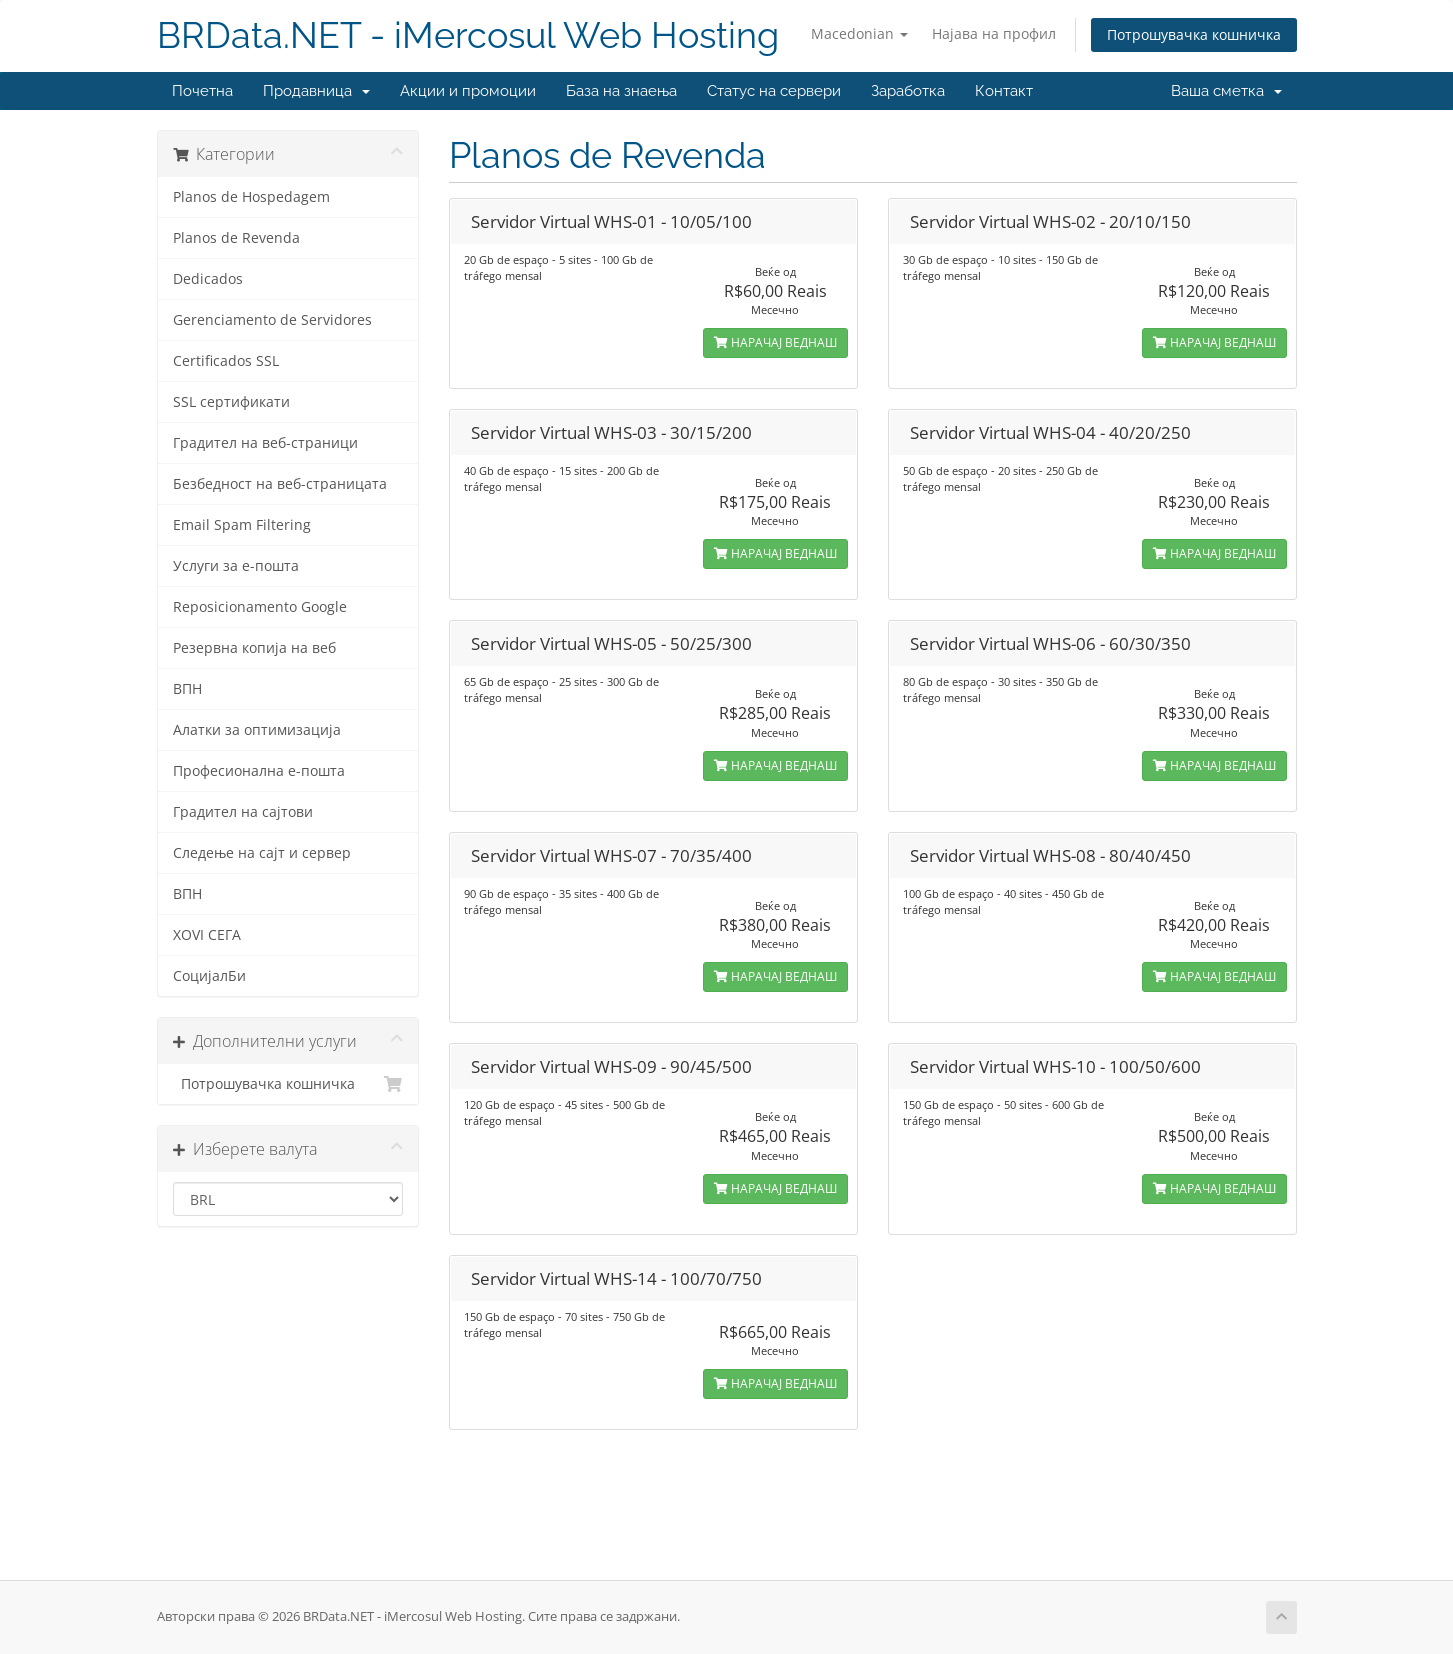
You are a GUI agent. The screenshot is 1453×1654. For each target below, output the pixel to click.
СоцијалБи (209, 976)
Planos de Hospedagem (251, 197)
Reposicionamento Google (260, 607)
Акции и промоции (468, 91)
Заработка (908, 91)
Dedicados (208, 279)
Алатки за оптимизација (257, 730)
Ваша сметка (1226, 91)
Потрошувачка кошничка (1194, 34)
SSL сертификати (231, 402)
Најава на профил (994, 33)
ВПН (187, 689)
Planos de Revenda (236, 238)
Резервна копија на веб (254, 648)
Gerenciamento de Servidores (272, 320)
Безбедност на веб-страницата (280, 484)
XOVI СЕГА (207, 935)
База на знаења (621, 91)
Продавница (316, 91)
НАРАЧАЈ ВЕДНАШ (775, 342)
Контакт (1004, 91)
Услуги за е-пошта (236, 566)
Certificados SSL (226, 361)
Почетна (202, 91)
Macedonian (859, 33)
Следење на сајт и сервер (262, 853)
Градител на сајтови (243, 812)
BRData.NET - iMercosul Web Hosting (468, 35)
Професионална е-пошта (259, 771)
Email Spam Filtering (242, 525)
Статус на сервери (774, 91)
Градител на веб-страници (265, 443)
